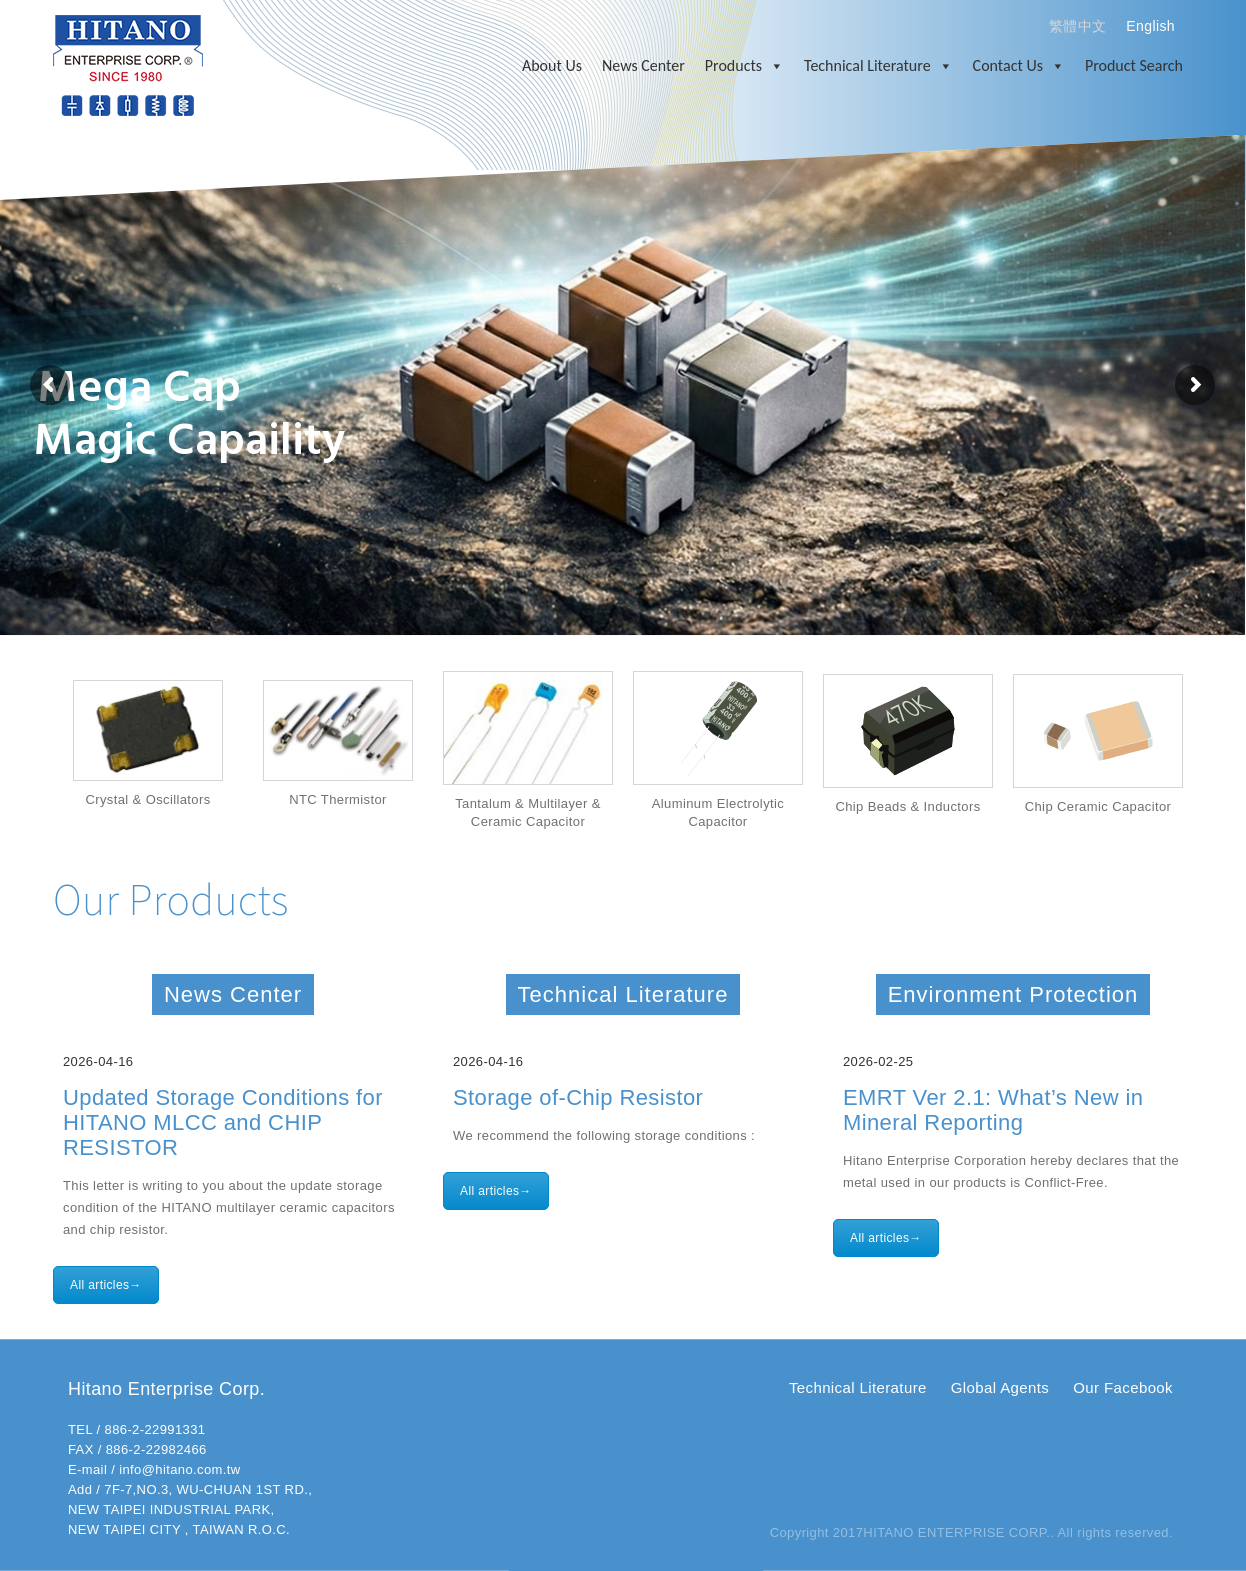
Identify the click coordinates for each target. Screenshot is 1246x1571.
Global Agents (1000, 1387)
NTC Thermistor (338, 799)
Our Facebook (1123, 1387)
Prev (34, 751)
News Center (643, 65)
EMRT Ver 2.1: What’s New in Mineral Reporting (993, 1110)
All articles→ (106, 1285)
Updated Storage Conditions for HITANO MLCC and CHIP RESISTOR (223, 1122)
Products (744, 66)
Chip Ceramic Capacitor (1098, 806)
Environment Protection (1013, 994)
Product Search (1134, 65)
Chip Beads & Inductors (907, 806)
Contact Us (1019, 66)
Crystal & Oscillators (147, 799)
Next (1212, 751)
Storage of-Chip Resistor (578, 1097)
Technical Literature (878, 66)
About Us (552, 65)
